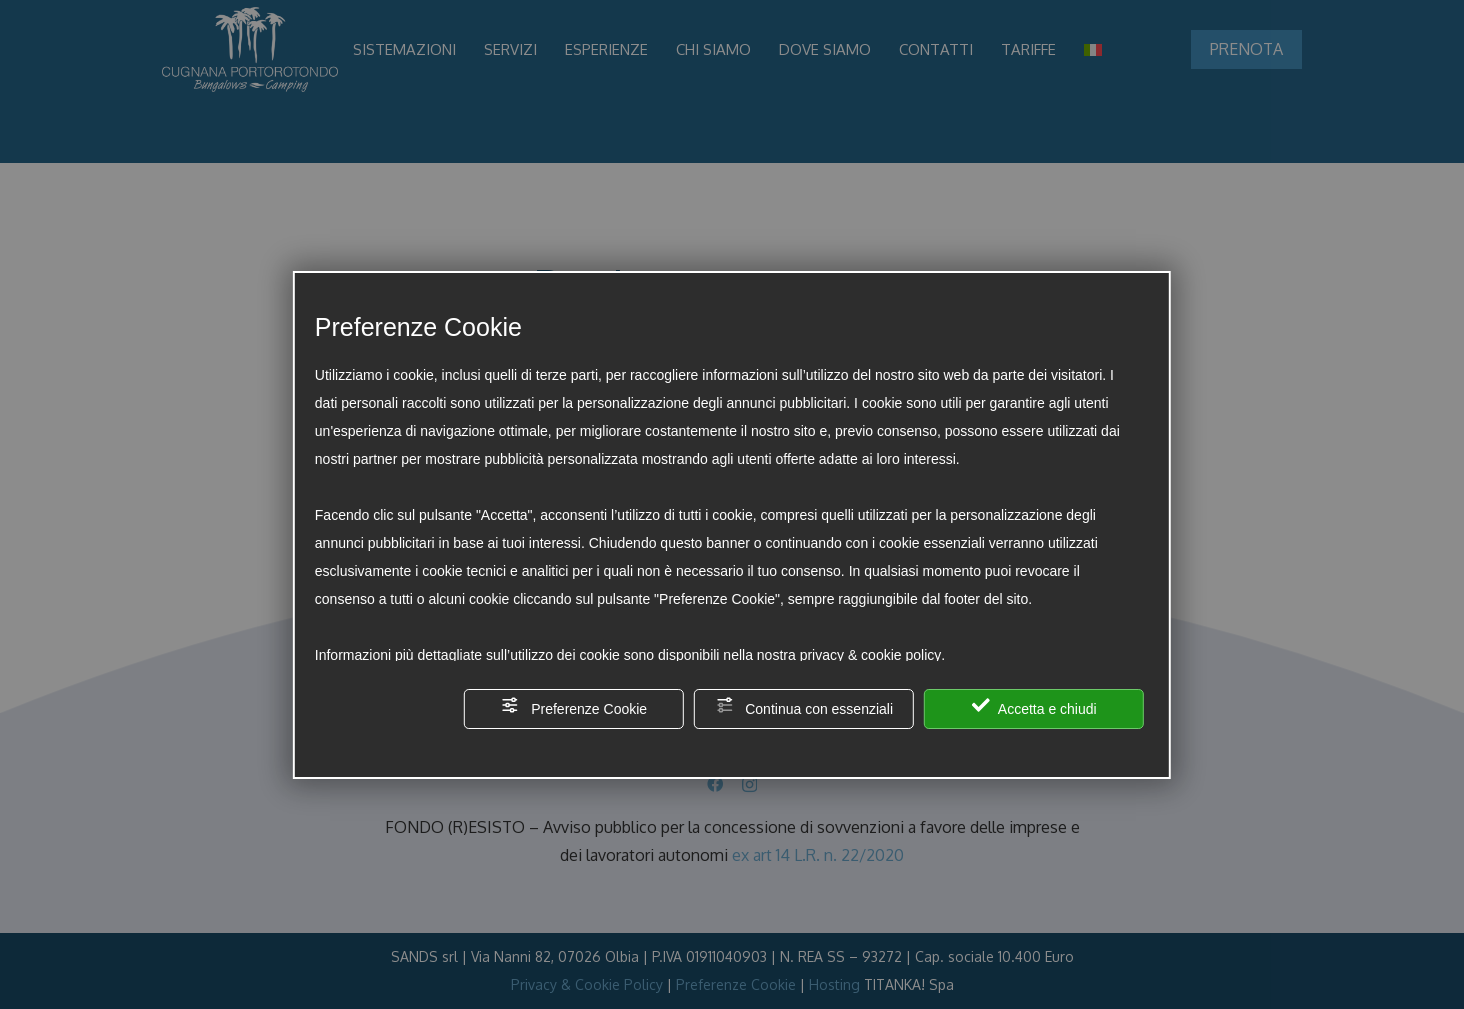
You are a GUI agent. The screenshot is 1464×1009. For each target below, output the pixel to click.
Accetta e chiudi (1034, 706)
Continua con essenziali (804, 706)
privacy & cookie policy (871, 655)
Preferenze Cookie (574, 706)
